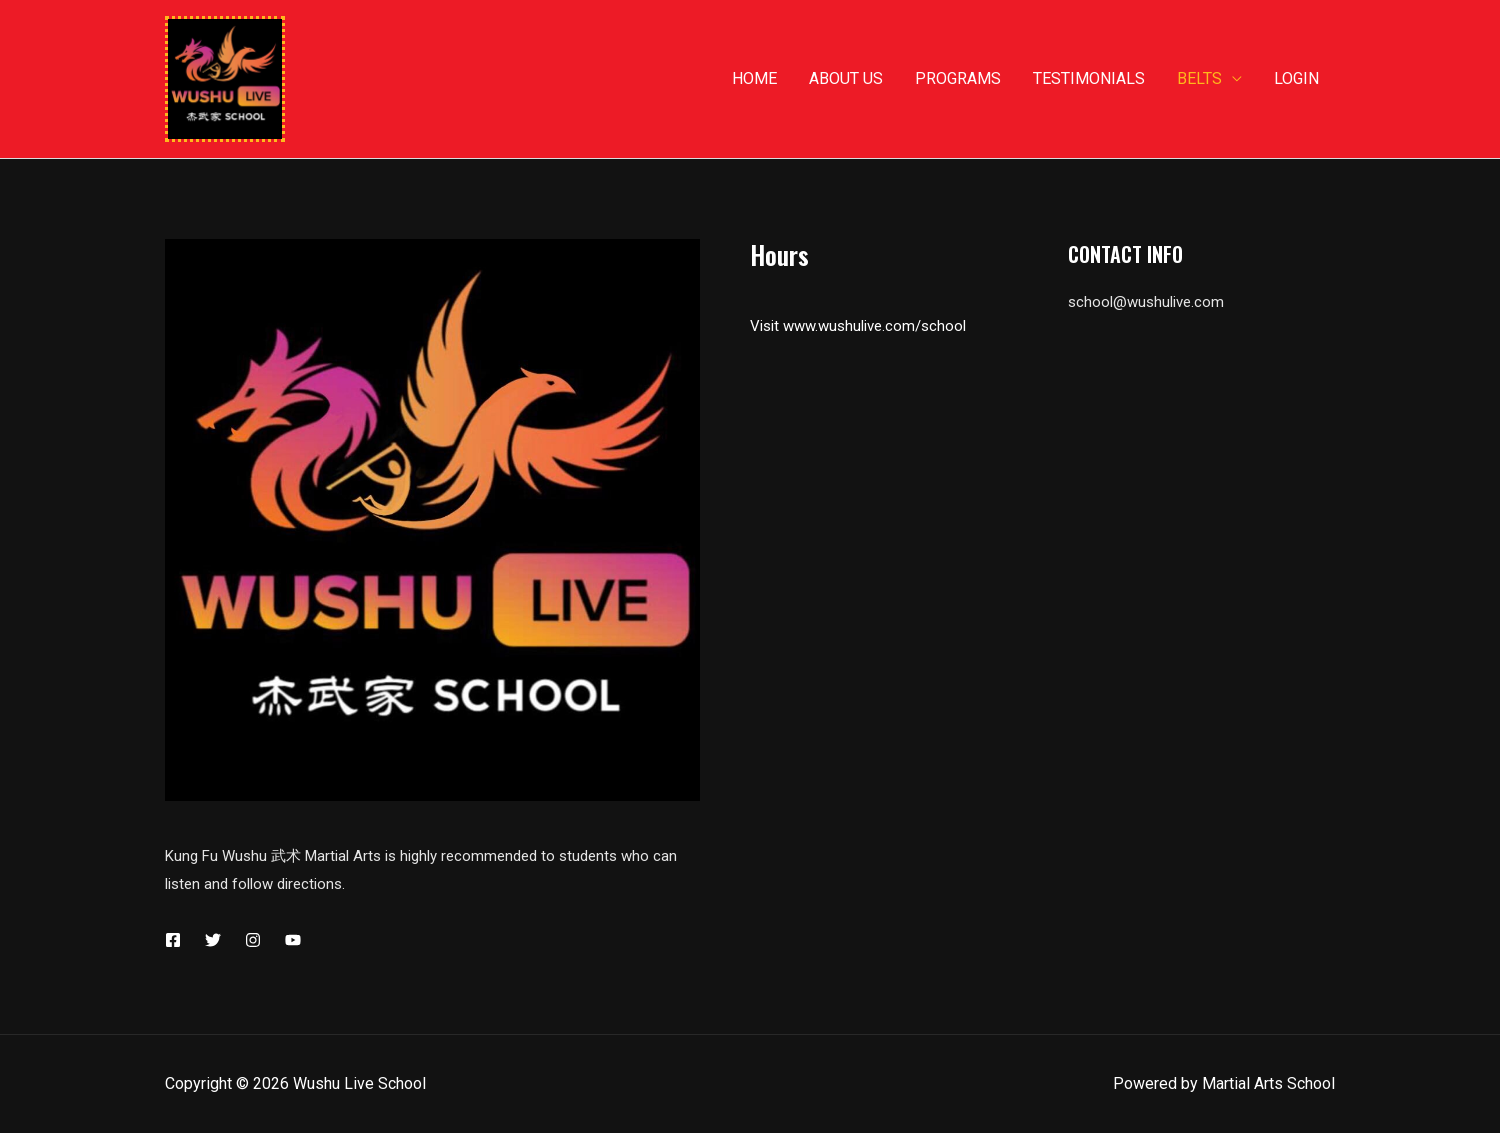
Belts (1199, 78)
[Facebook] (173, 940)
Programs (958, 78)
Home (754, 78)
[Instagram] (253, 940)
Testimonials (1089, 78)
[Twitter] (213, 940)
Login (1296, 78)
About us (846, 78)
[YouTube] (293, 940)
